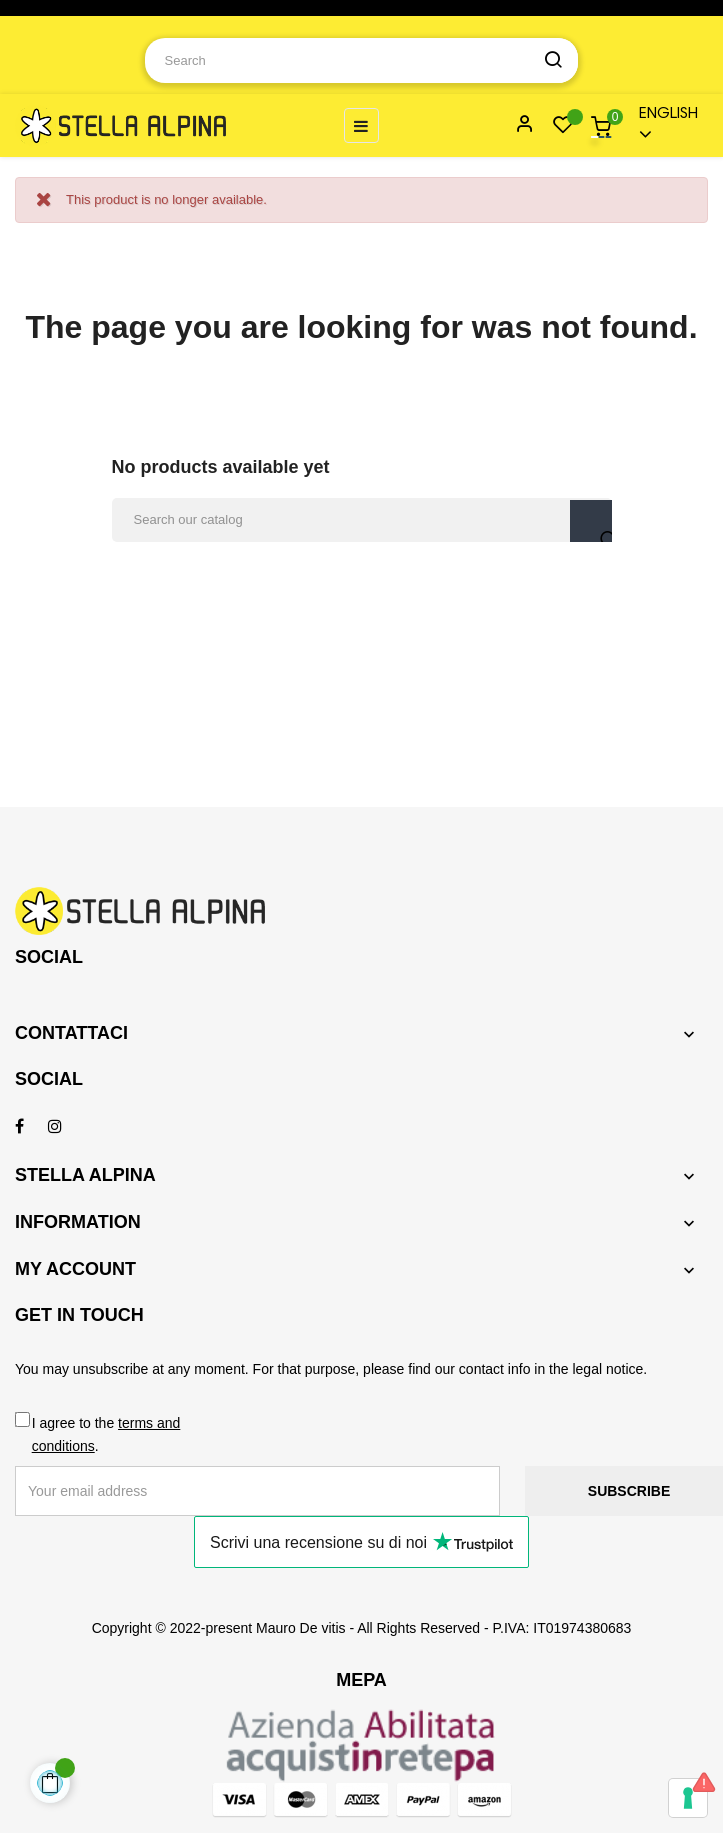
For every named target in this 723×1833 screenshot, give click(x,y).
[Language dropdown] (664, 125)
